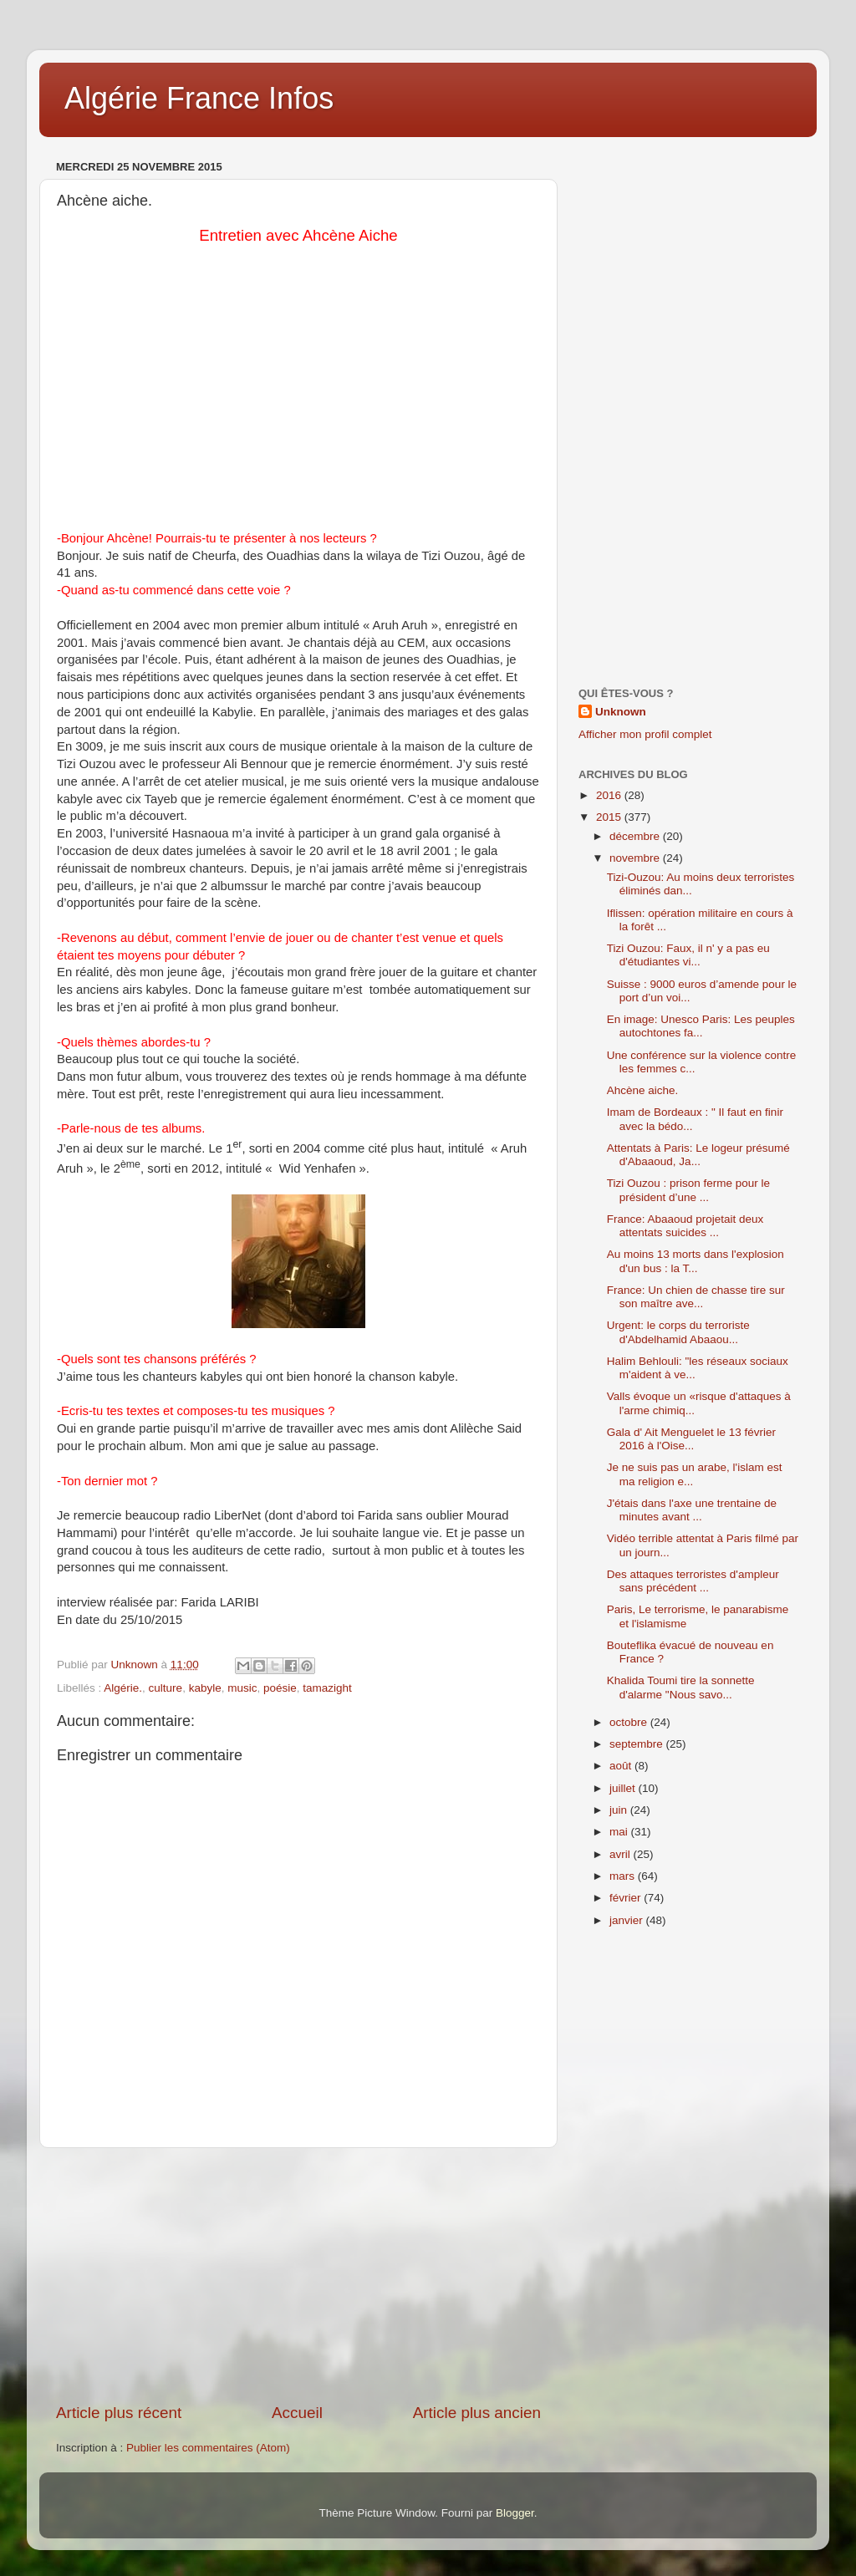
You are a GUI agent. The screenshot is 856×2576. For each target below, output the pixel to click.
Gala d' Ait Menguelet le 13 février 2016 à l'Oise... (691, 1439)
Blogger (515, 2513)
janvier (627, 1920)
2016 (610, 795)
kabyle (205, 1688)
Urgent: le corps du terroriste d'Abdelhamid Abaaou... (678, 1332)
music (242, 1688)
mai (620, 1831)
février (626, 1897)
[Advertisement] (298, 2275)
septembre (637, 1744)
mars (623, 1876)
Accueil (297, 2412)
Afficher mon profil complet (645, 734)
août (621, 1765)
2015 (610, 817)
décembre (636, 836)
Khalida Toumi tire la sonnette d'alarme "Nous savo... (681, 1687)
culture (166, 1688)
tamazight (327, 1688)
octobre (629, 1722)
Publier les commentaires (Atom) (208, 2447)
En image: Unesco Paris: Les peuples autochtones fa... (701, 1026)
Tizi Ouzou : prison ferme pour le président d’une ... (688, 1190)
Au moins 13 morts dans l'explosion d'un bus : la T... (695, 1261)
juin (619, 1810)
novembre (636, 858)
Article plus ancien (477, 2412)
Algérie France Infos (199, 98)
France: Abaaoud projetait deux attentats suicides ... (685, 1226)
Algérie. (123, 1688)
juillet (624, 1788)
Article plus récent (118, 2412)
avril (621, 1854)
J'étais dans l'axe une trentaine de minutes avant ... (692, 1510)
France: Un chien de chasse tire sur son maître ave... (696, 1297)
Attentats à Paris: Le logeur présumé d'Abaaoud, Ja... (698, 1155)
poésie (280, 1688)
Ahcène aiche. (643, 1090)
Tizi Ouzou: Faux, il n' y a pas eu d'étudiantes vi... (688, 955)
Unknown (620, 711)
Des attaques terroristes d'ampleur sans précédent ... (693, 1581)
